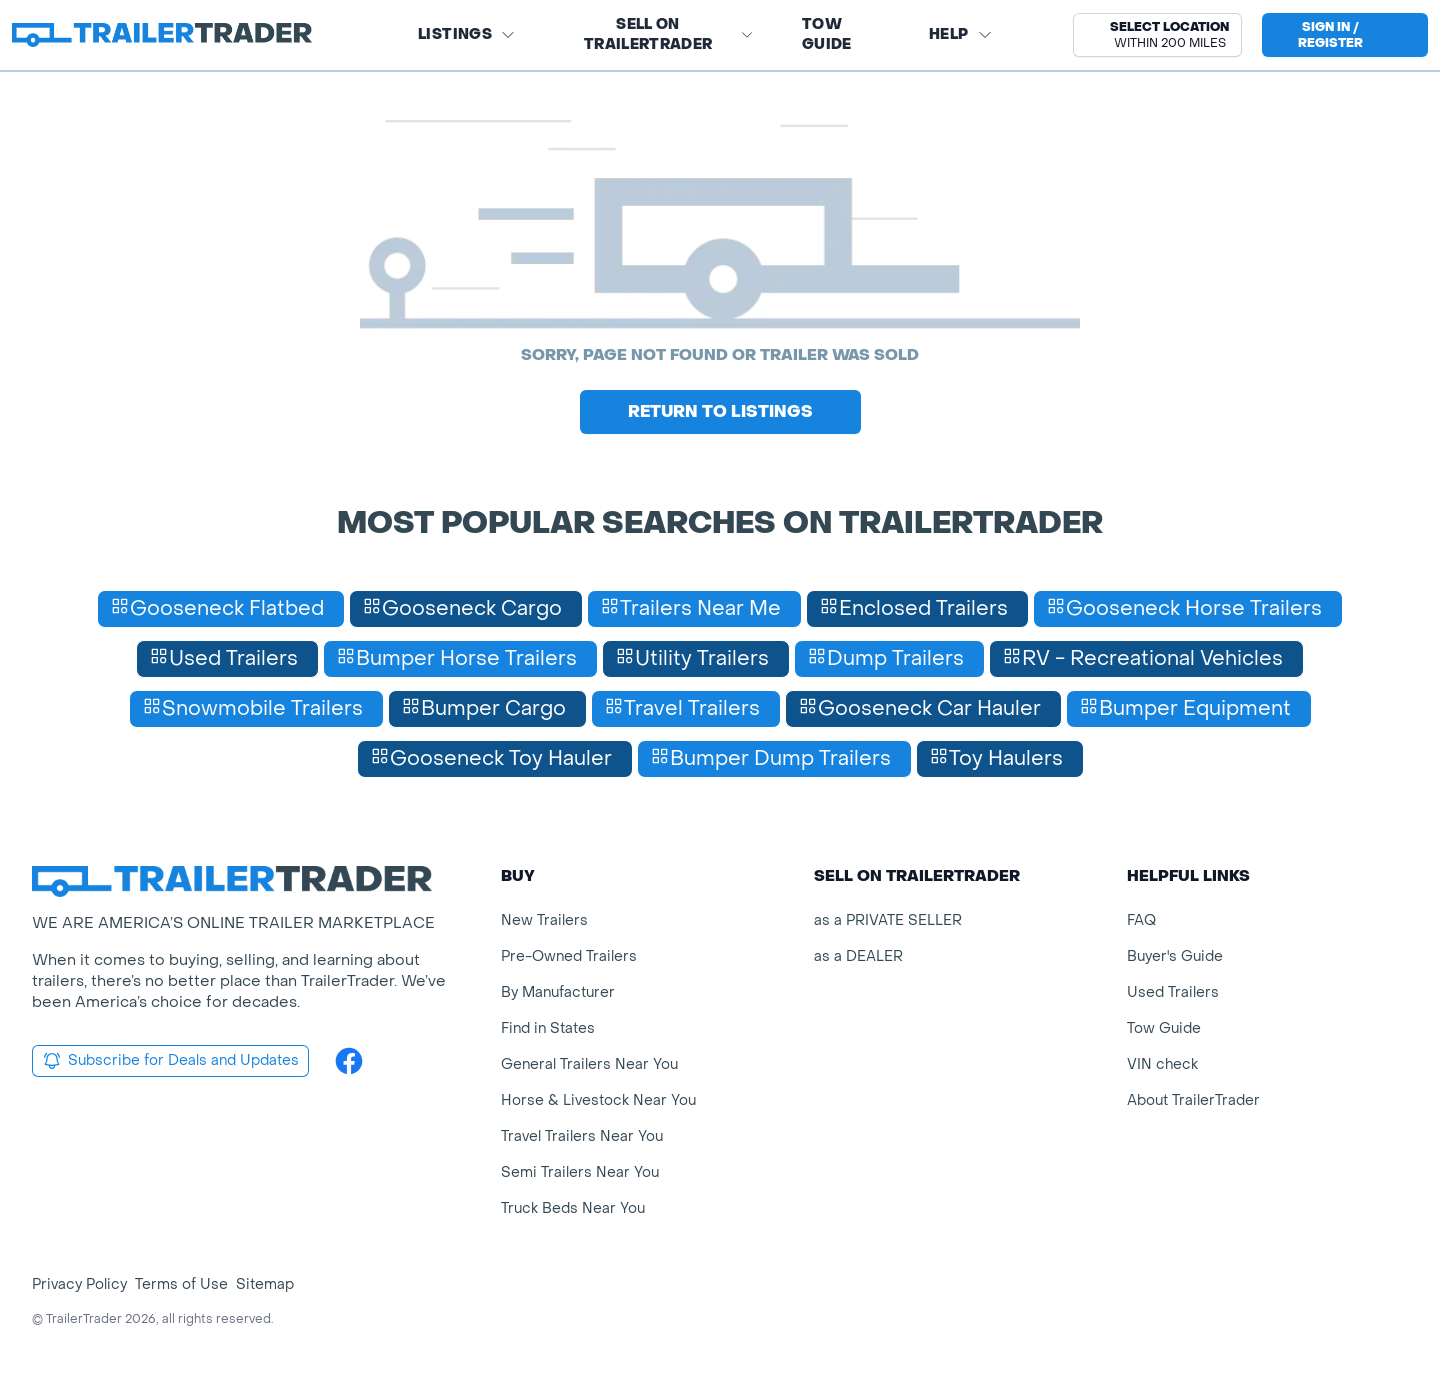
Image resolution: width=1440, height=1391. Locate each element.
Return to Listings (720, 411)
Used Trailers (1173, 992)
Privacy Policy (79, 1284)
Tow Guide (827, 34)
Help (960, 34)
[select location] (1157, 35)
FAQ (1141, 920)
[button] (1157, 35)
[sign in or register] (1345, 35)
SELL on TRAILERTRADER (669, 34)
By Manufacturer (558, 992)
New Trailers (544, 920)
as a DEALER (858, 956)
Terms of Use (181, 1284)
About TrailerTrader (1193, 1100)
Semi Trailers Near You (580, 1172)
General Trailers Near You (589, 1064)
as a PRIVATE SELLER (888, 920)
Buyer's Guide (1175, 956)
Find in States (548, 1028)
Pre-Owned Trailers (569, 956)
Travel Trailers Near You (582, 1136)
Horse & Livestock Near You (598, 1100)
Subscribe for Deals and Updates (170, 1061)
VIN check (1162, 1064)
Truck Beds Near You (573, 1208)
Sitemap (265, 1284)
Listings (467, 34)
